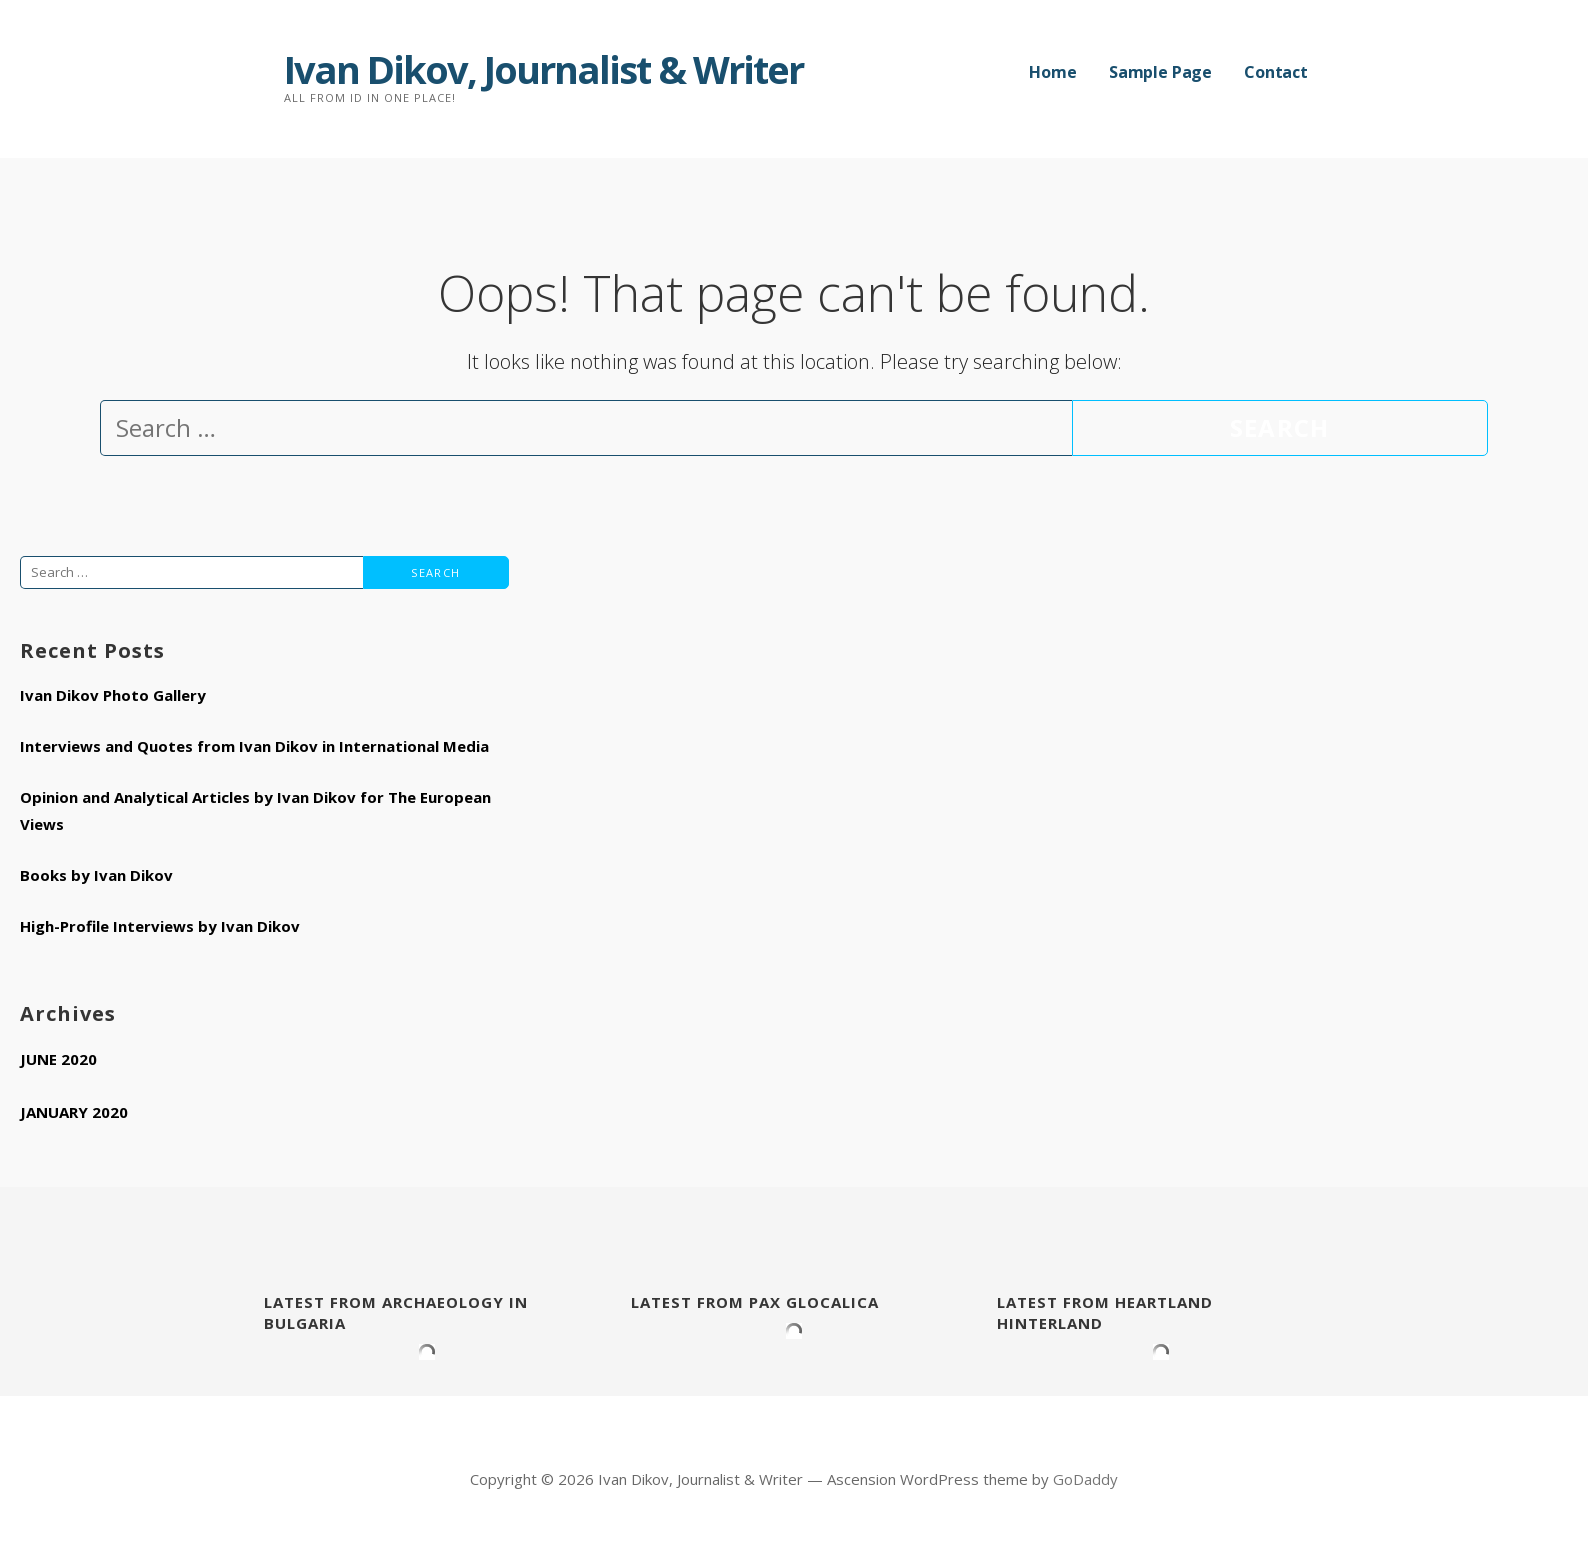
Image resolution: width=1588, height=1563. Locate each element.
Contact (1276, 72)
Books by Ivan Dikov (96, 875)
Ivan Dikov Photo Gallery (113, 695)
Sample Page (1160, 72)
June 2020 (58, 1059)
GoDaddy (1085, 1479)
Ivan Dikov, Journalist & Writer (543, 69)
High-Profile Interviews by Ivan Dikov (160, 926)
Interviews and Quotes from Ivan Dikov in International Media (254, 746)
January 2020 (74, 1112)
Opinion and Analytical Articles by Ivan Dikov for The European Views (255, 810)
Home (1052, 72)
